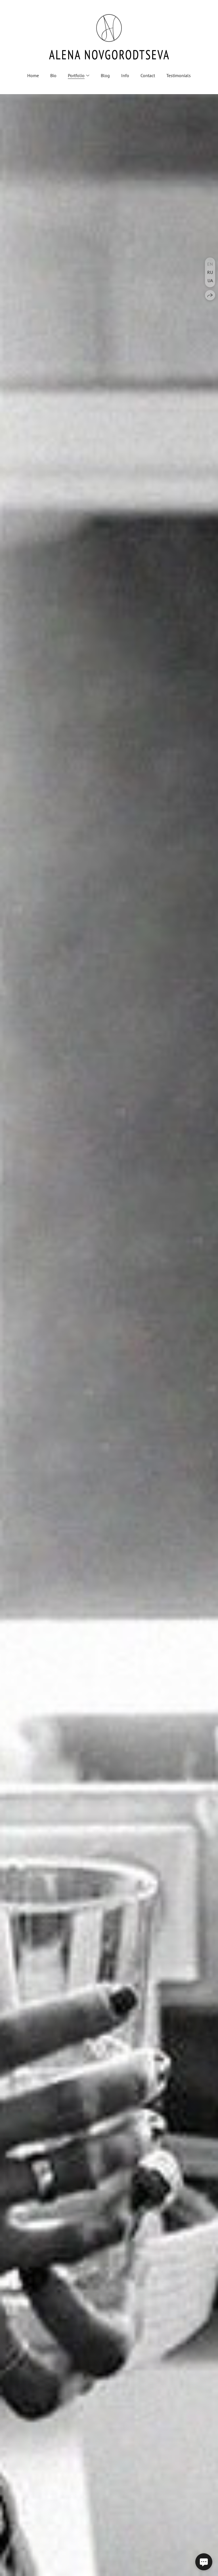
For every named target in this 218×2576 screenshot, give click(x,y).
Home (33, 75)
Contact (148, 75)
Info (125, 75)
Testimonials (178, 75)
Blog (105, 75)
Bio (53, 75)
